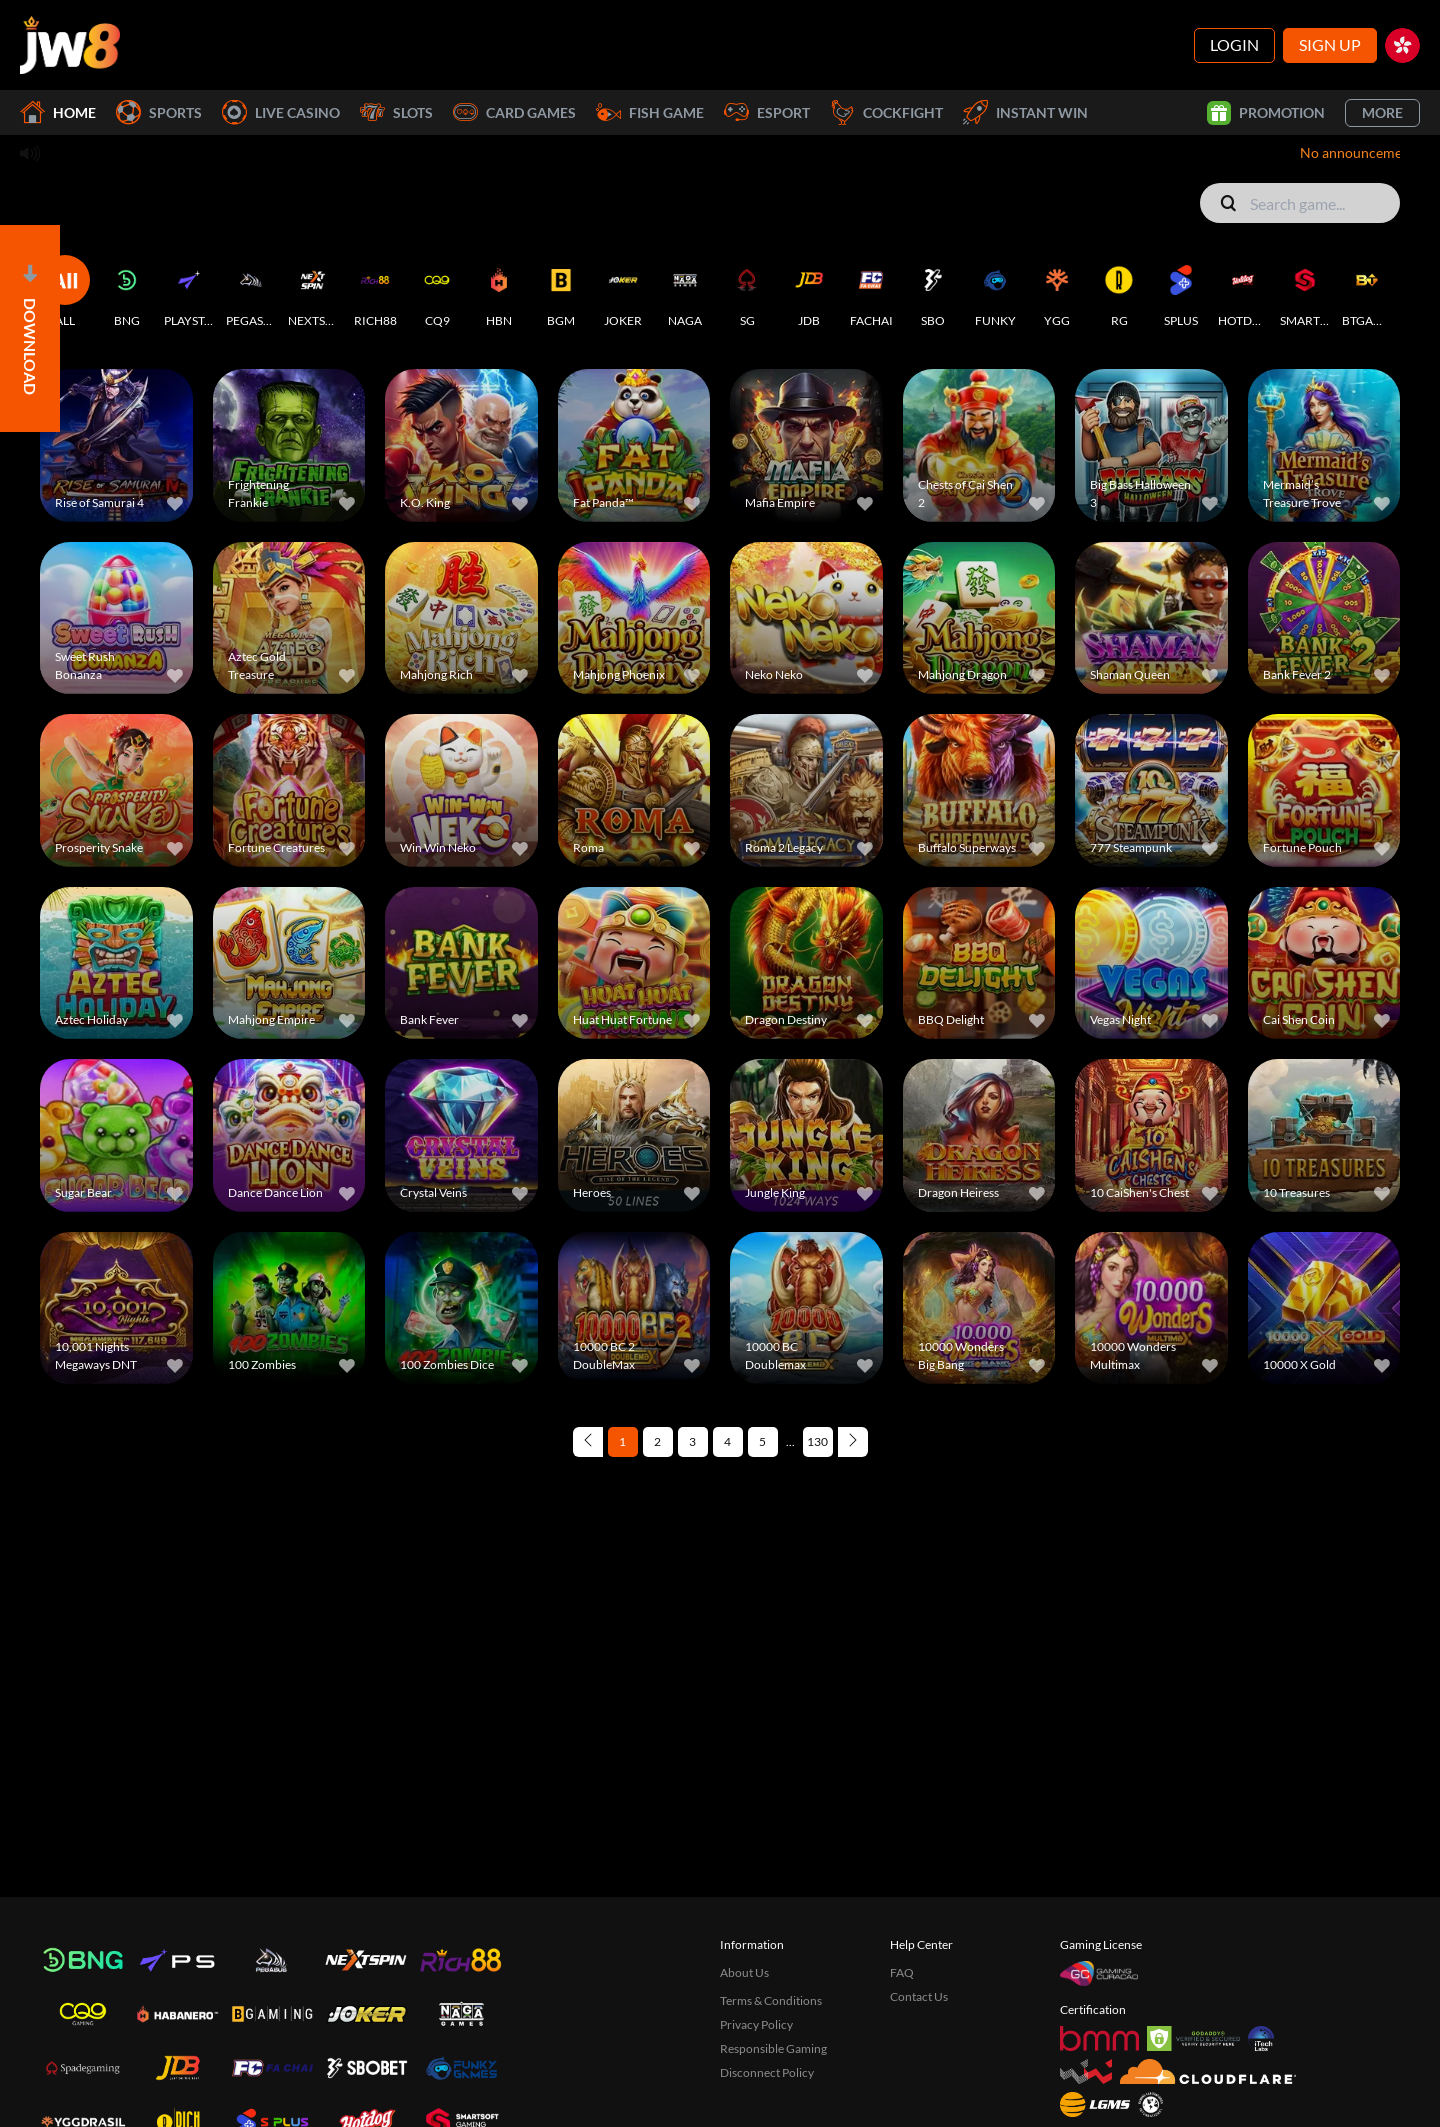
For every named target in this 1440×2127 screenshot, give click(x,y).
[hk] (1402, 45)
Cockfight (886, 112)
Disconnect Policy (767, 2072)
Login (1234, 44)
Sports (159, 112)
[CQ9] (437, 292)
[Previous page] (588, 1442)
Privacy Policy (756, 2024)
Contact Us (919, 1996)
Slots (396, 112)
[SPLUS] (1181, 292)
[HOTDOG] (1243, 292)
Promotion (1266, 113)
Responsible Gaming (773, 2048)
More (1382, 112)
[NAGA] (685, 292)
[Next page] (853, 1442)
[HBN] (499, 292)
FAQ (902, 1972)
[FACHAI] (871, 292)
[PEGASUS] (251, 292)
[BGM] (561, 292)
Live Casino (281, 112)
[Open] (30, 328)
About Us (744, 1972)
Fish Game (650, 112)
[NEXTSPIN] (313, 292)
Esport (767, 112)
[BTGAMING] (1367, 292)
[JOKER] (623, 292)
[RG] (1119, 292)
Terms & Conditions (771, 2000)
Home (58, 112)
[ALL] (65, 292)
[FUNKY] (995, 292)
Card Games (514, 112)
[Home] (70, 45)
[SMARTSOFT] (1305, 292)
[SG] (747, 292)
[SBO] (933, 292)
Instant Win (1025, 112)
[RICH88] (375, 292)
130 (817, 1441)
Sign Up (1330, 44)
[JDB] (809, 292)
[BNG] (127, 292)
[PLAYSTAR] (189, 292)
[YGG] (1057, 292)
